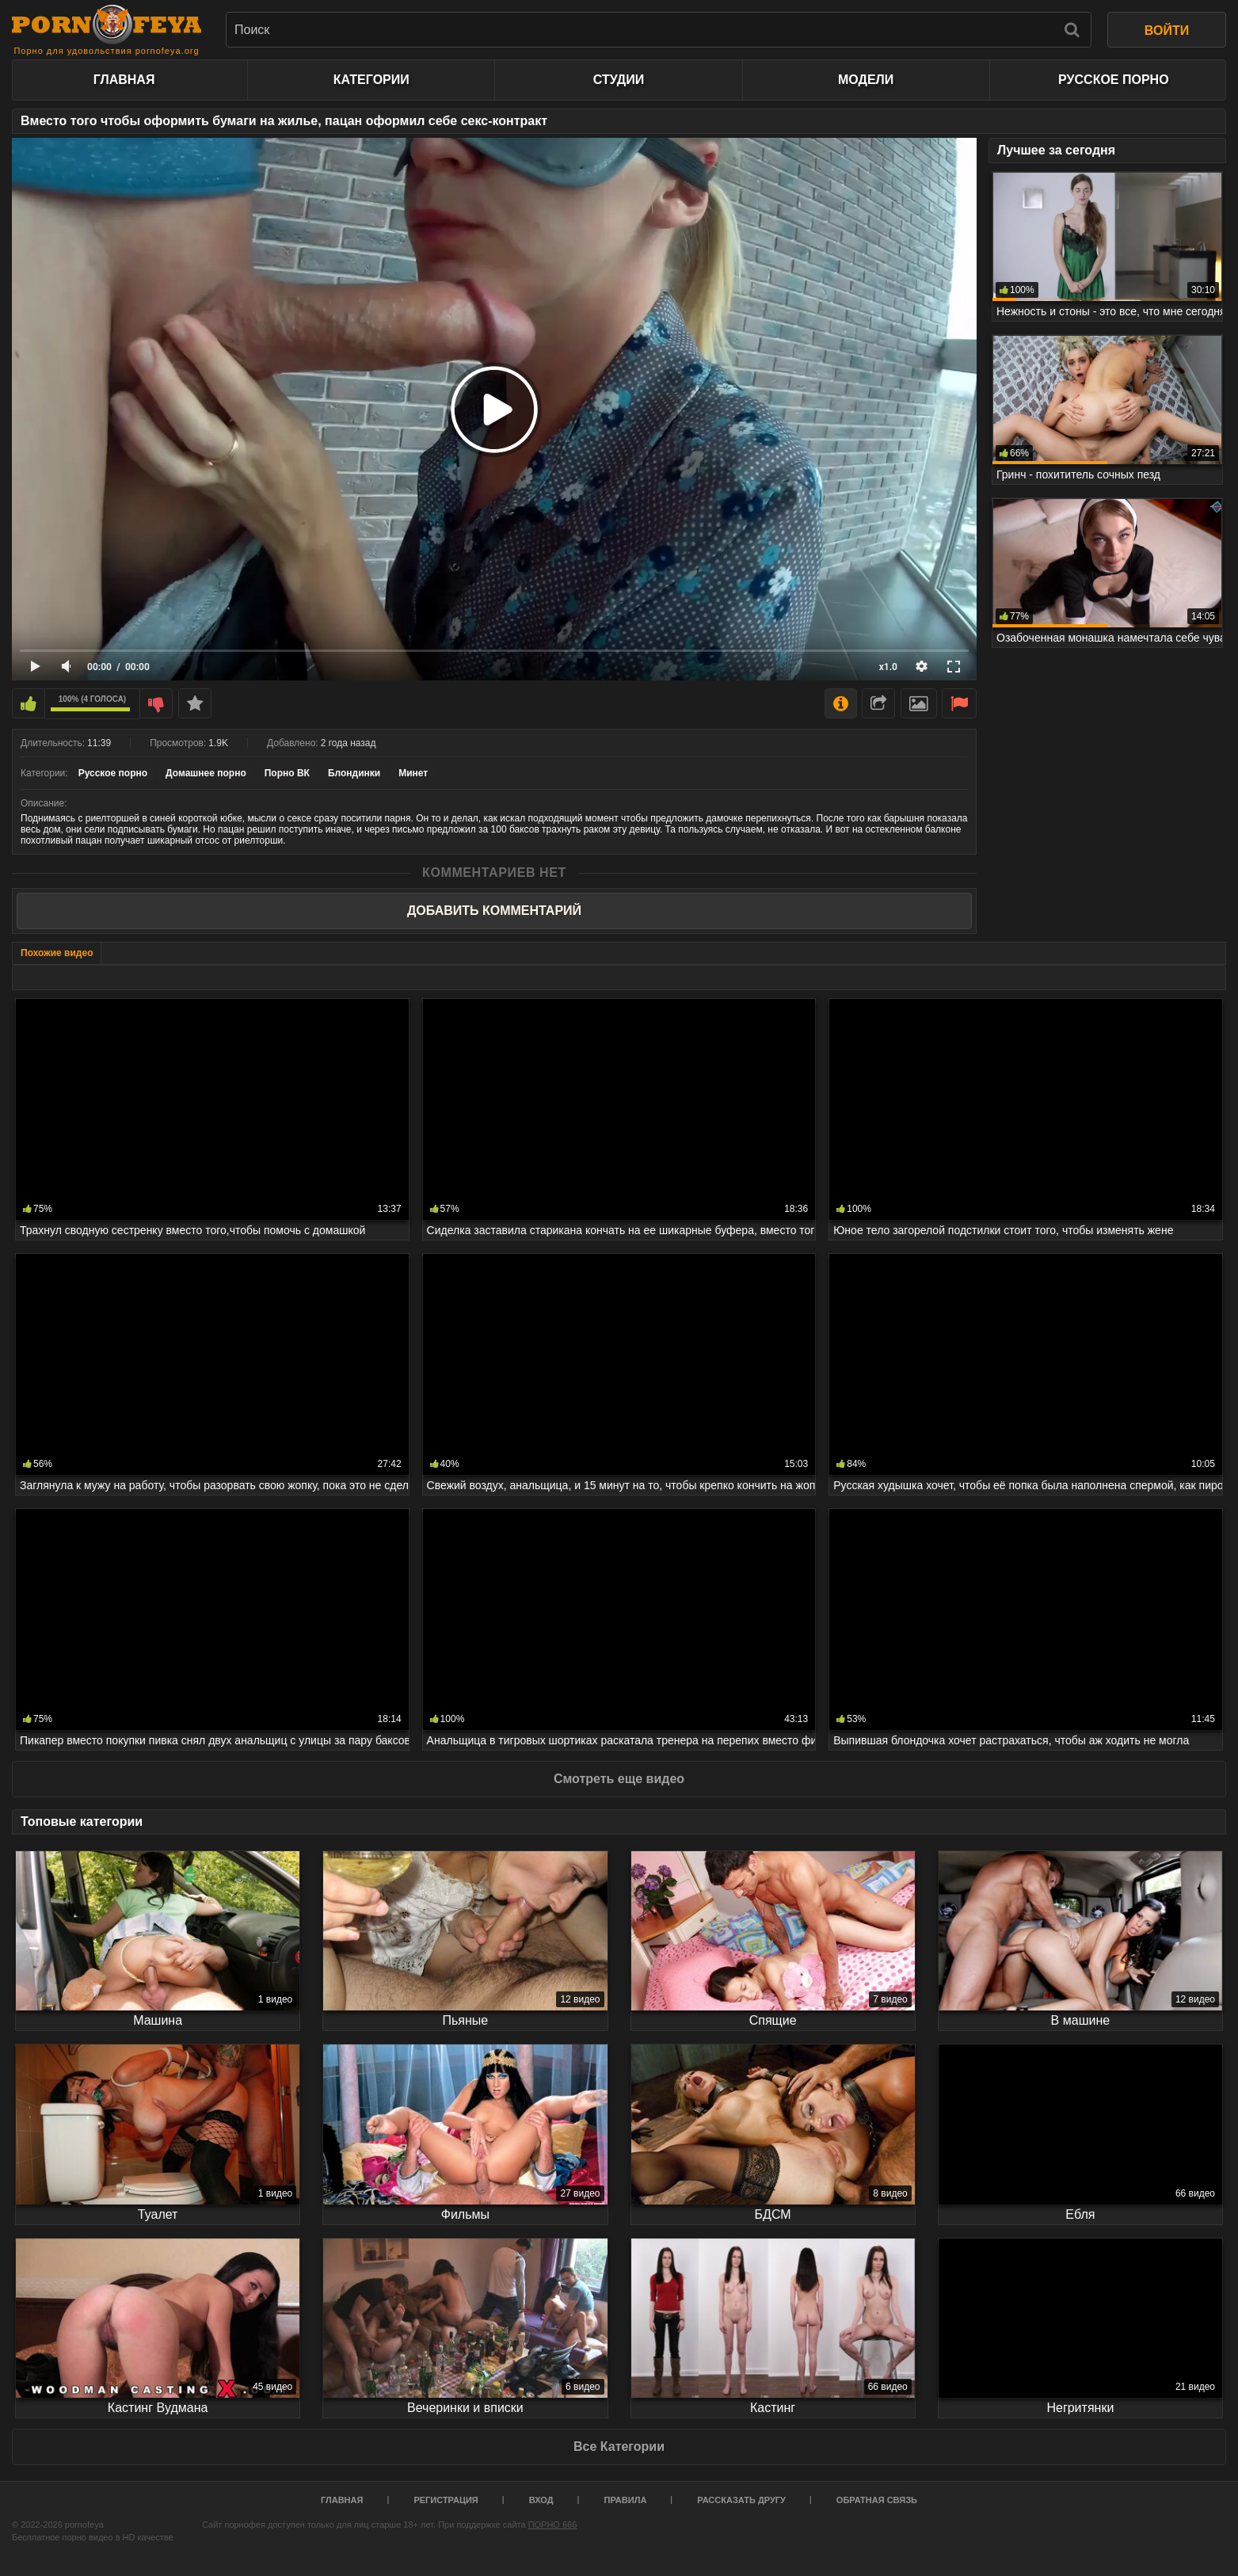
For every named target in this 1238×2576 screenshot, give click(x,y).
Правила (625, 2500)
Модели (865, 79)
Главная (124, 79)
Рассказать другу (741, 2500)
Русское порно (1113, 79)
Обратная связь (876, 2500)
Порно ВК (287, 773)
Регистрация (445, 2500)
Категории (371, 79)
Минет (413, 773)
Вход (541, 2500)
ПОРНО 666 (552, 2524)
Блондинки (354, 773)
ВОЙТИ (1167, 30)
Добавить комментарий (494, 910)
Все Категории (619, 2446)
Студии (618, 79)
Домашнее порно (206, 773)
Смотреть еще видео (619, 1778)
